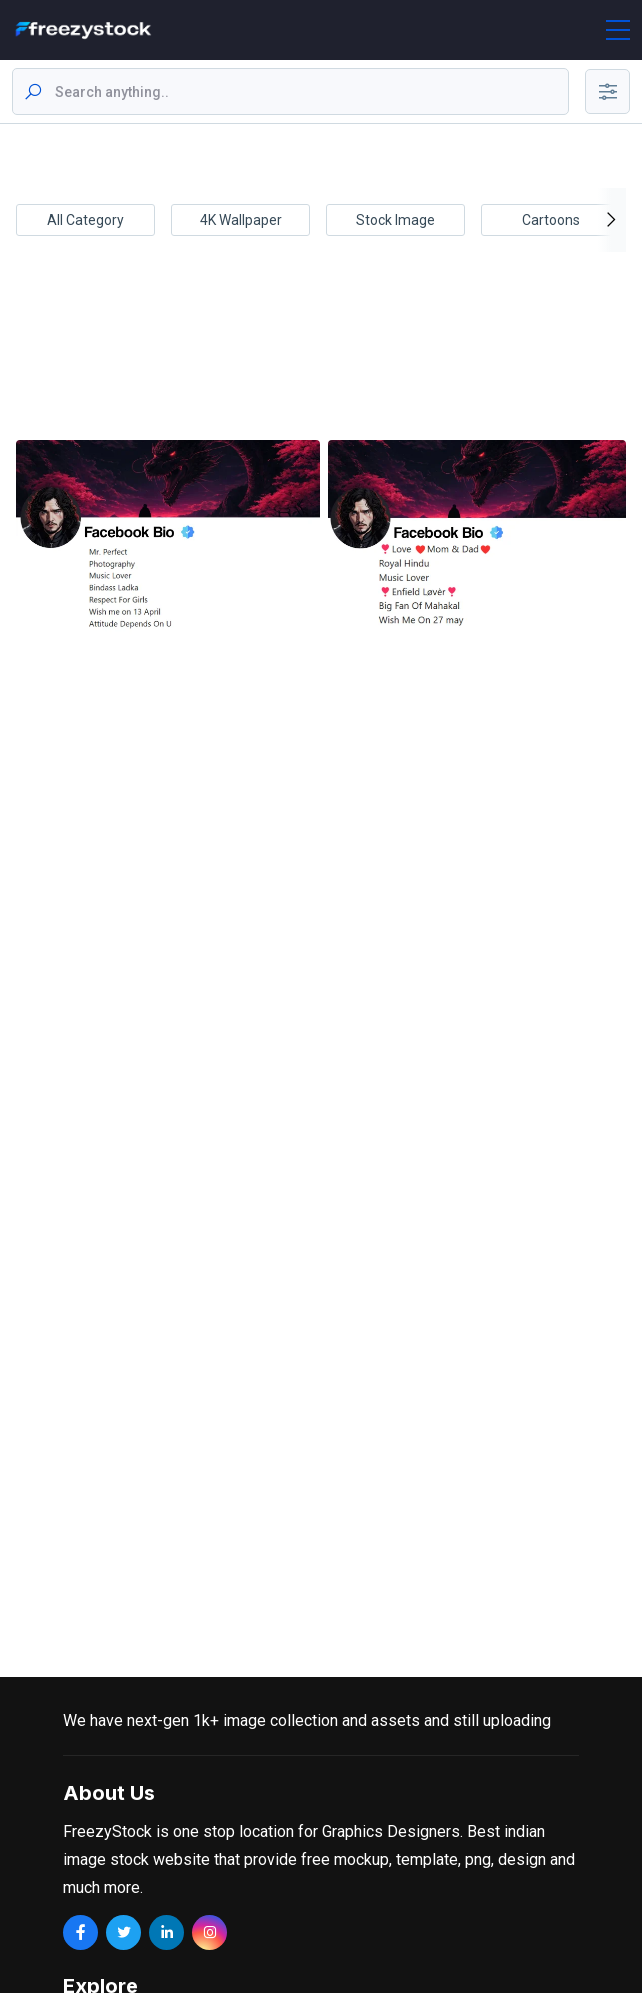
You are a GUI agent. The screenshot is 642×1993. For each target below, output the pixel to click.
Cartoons (551, 220)
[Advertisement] (317, 357)
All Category (85, 220)
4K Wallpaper (241, 220)
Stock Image (395, 220)
